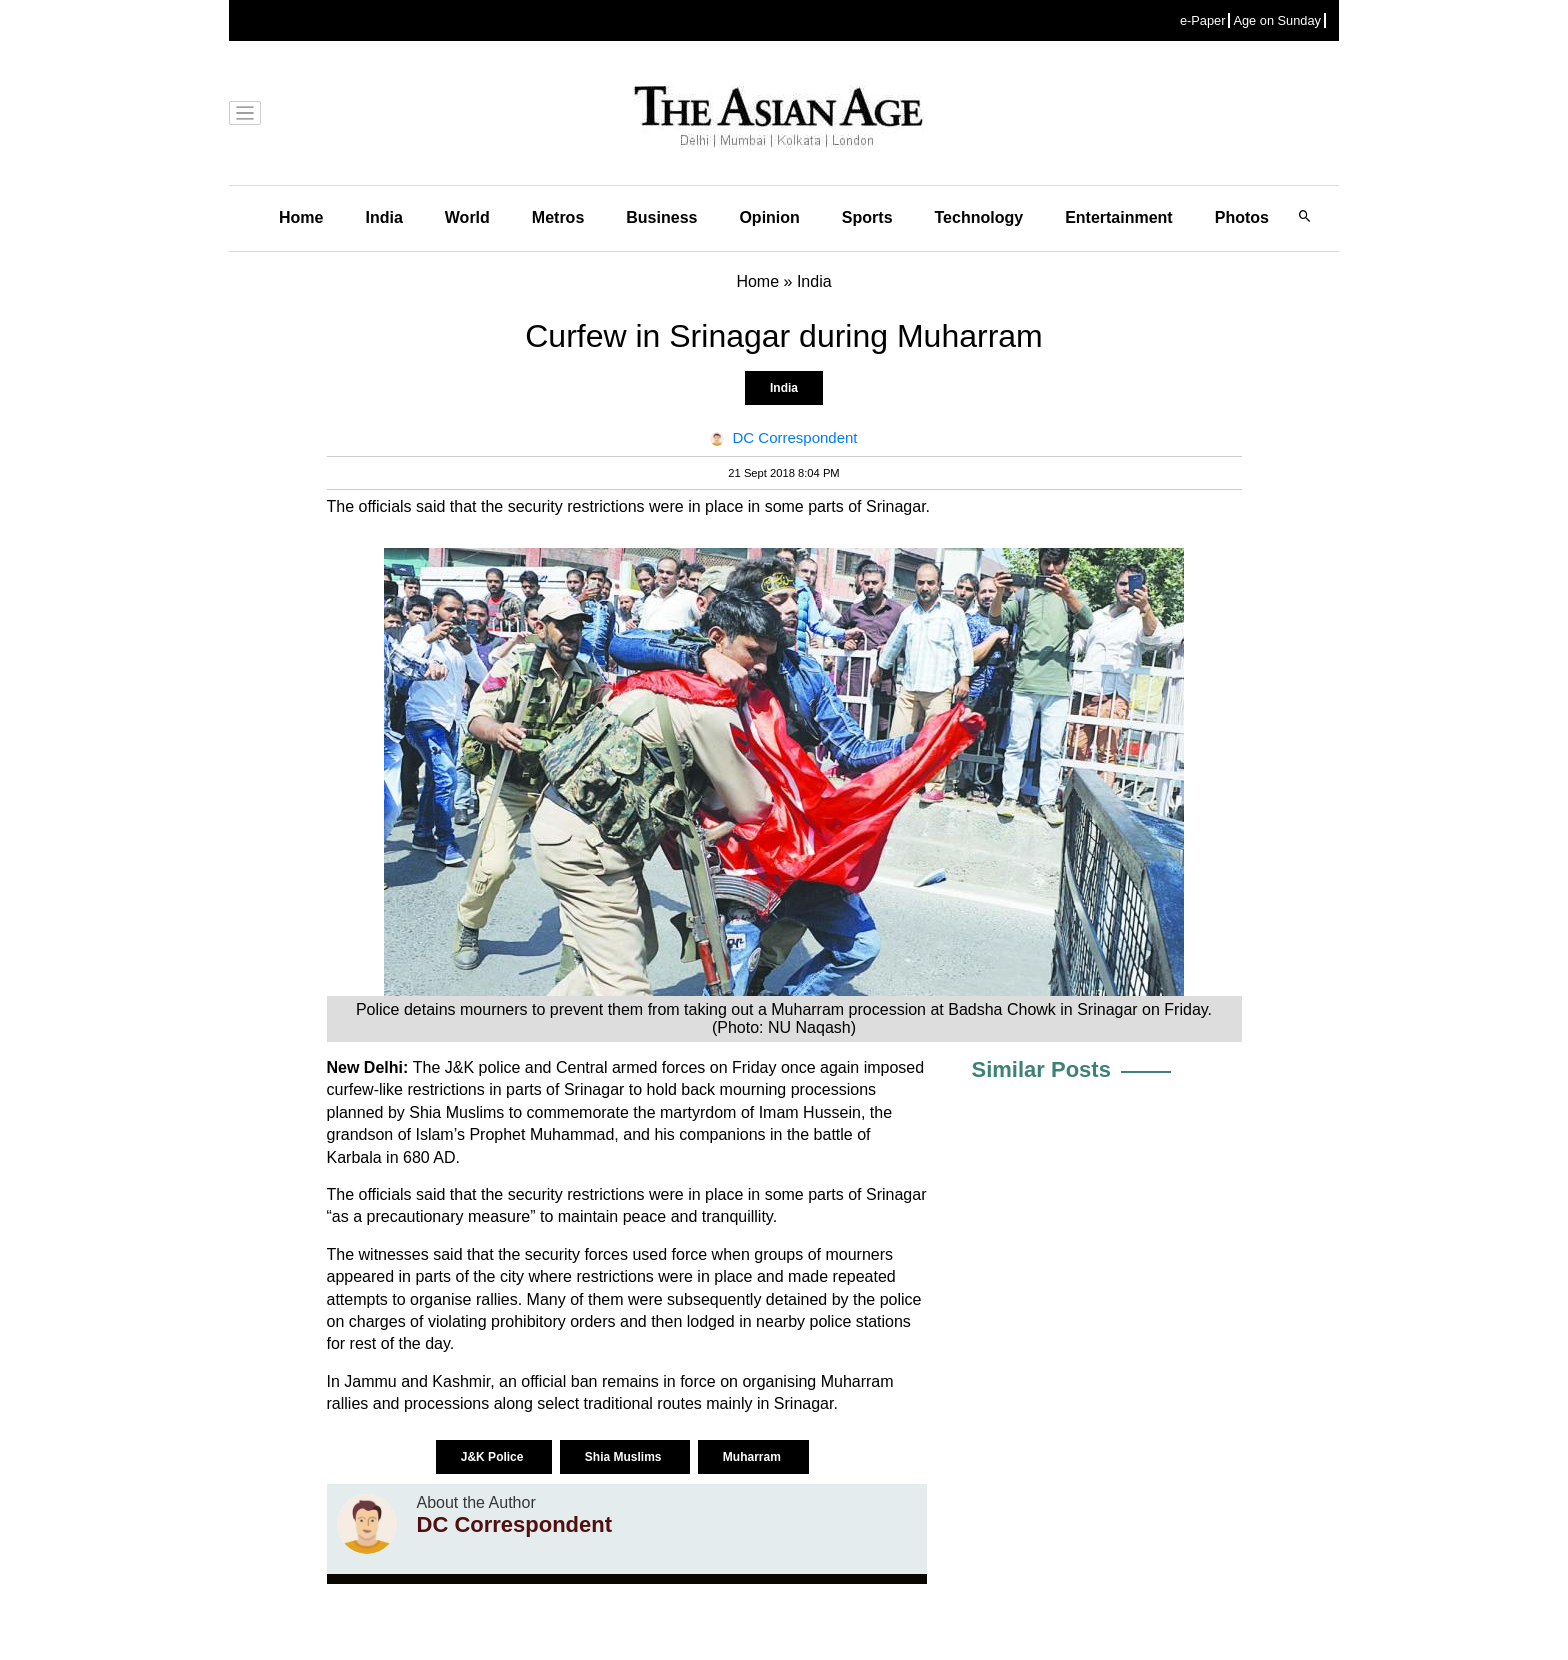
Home (301, 217)
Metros (558, 217)
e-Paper (1203, 20)
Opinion (769, 217)
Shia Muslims (625, 1457)
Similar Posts (1041, 1069)
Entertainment (1119, 217)
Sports (867, 217)
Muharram (753, 1457)
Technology (979, 217)
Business (661, 217)
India (383, 217)
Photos (1242, 217)
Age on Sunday (1277, 20)
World (467, 217)
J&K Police (494, 1457)
